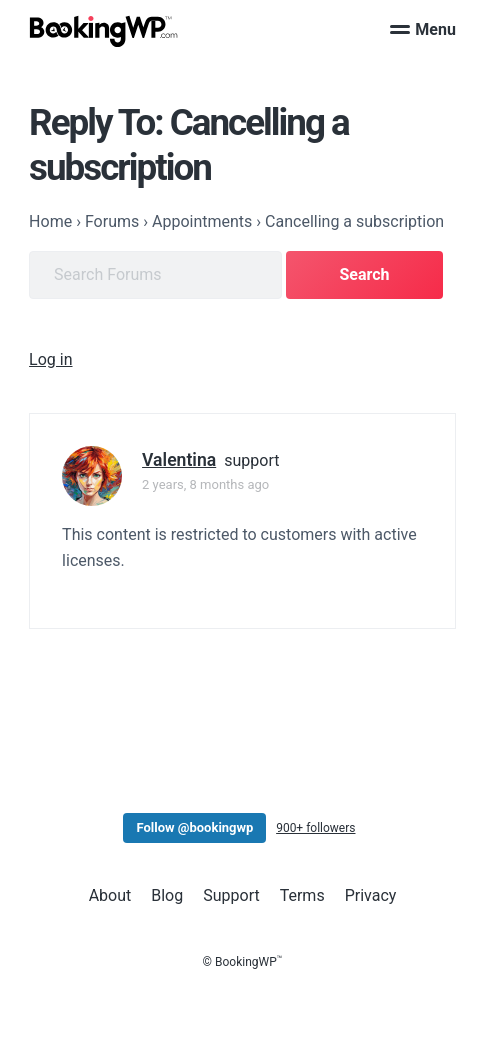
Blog (167, 895)
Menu (423, 29)
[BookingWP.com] (104, 31)
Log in (50, 359)
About (110, 895)
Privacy (371, 895)
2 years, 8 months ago (205, 484)
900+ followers (315, 828)
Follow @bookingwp (194, 827)
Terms (302, 895)
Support (231, 895)
